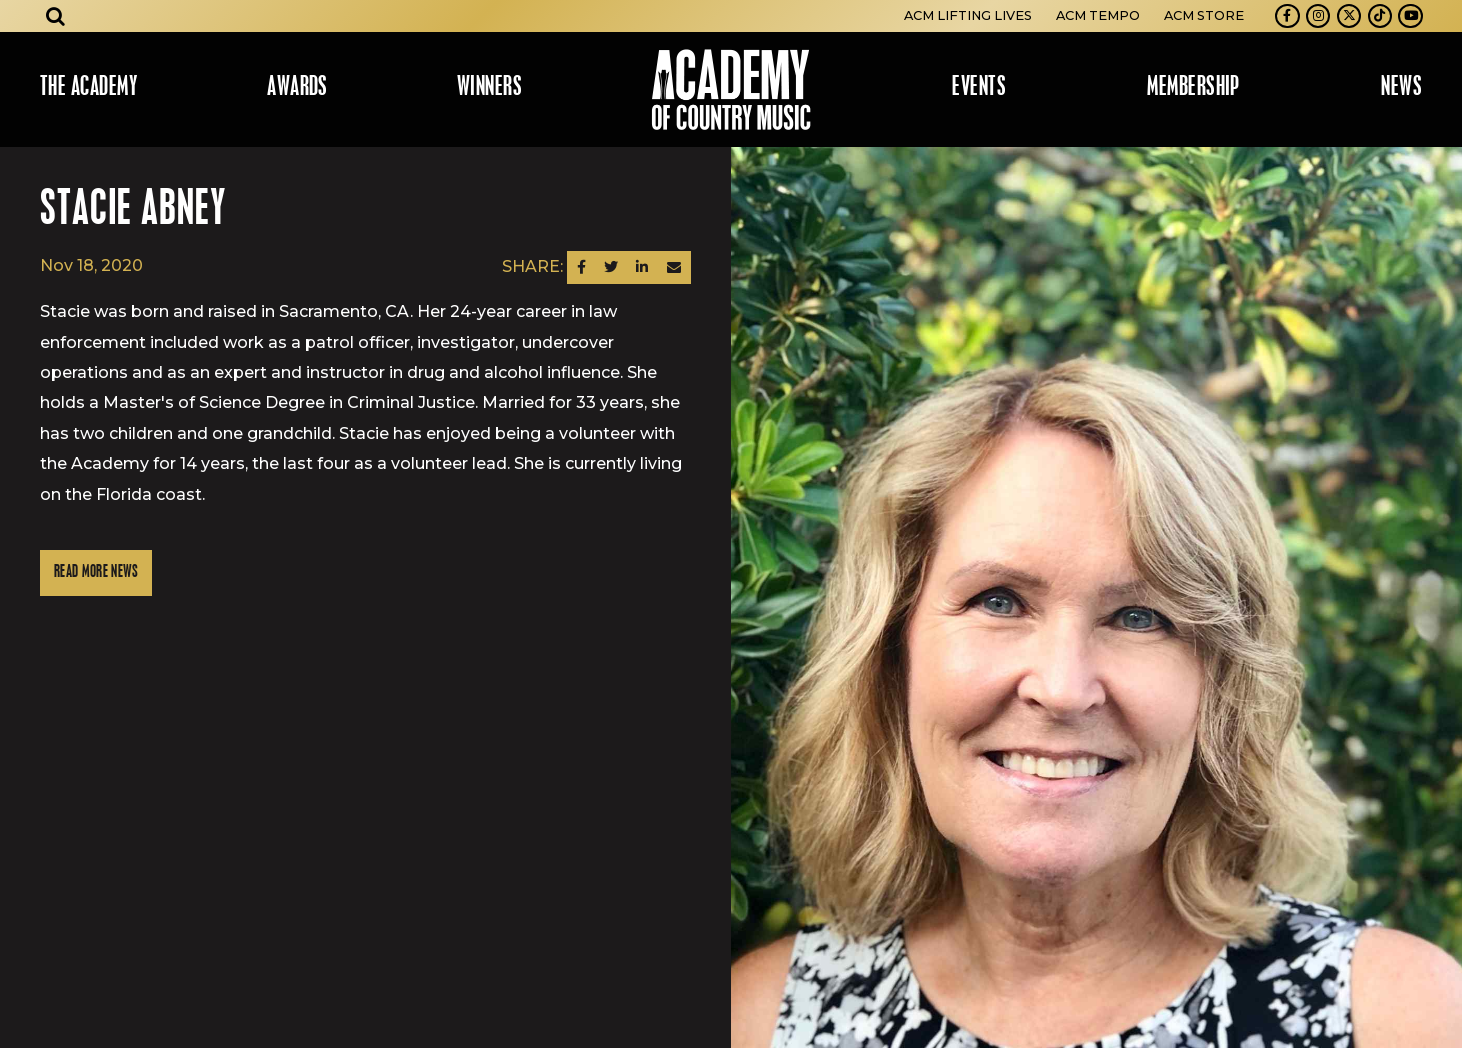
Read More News (96, 572)
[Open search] (56, 16)
